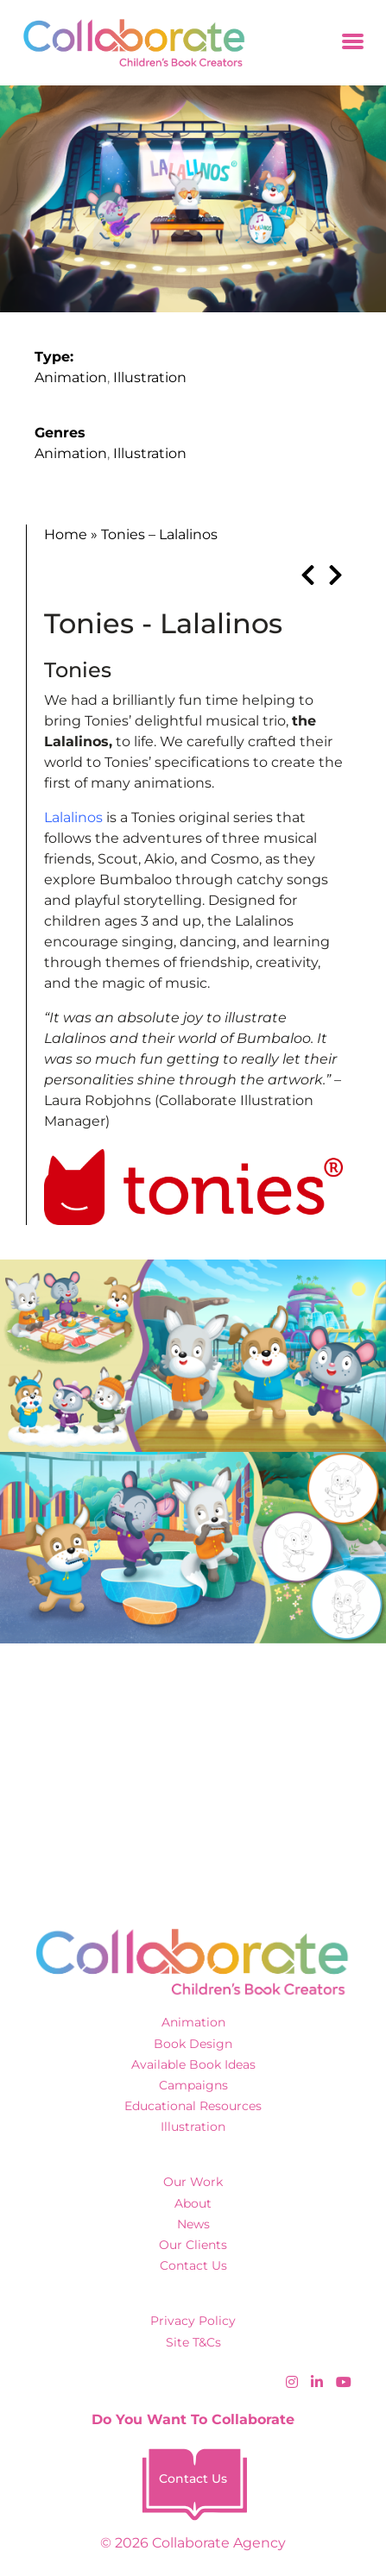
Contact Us (193, 2265)
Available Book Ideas (193, 2064)
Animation (71, 377)
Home (65, 534)
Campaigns (193, 2085)
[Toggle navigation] (353, 43)
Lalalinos (73, 817)
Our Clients (193, 2244)
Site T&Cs (193, 2342)
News (193, 2224)
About (193, 2203)
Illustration (150, 377)
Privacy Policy (193, 2320)
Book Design (193, 2043)
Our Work (193, 2182)
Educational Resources (193, 2106)
